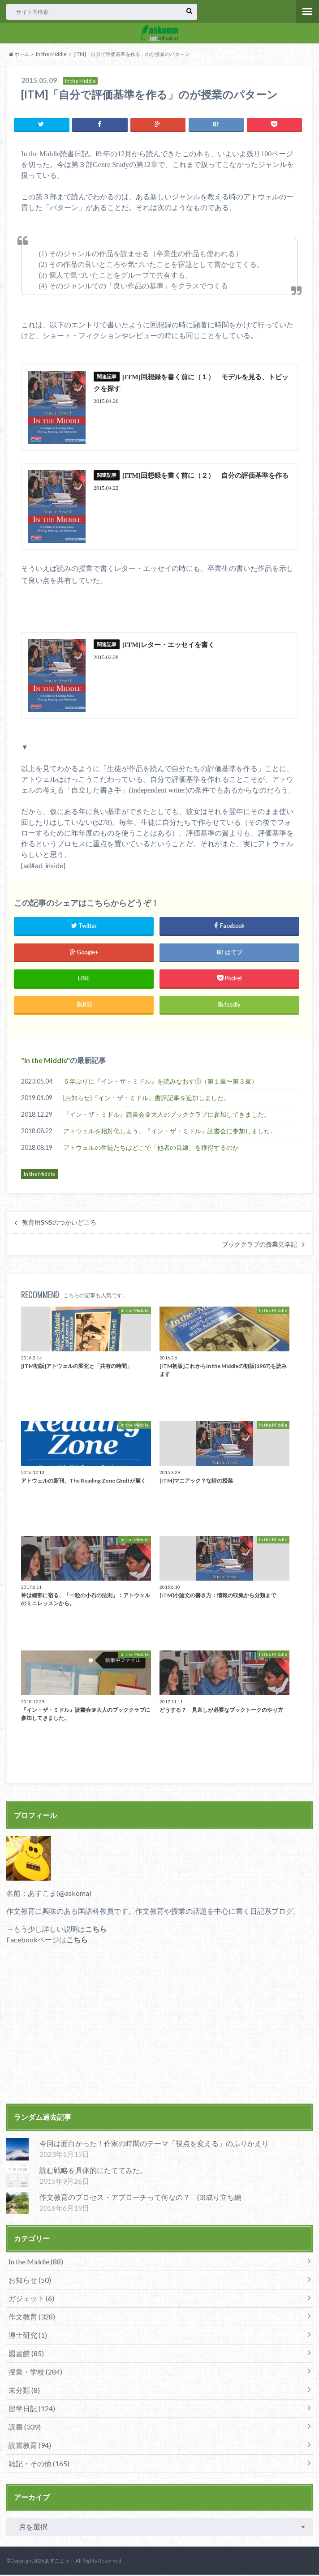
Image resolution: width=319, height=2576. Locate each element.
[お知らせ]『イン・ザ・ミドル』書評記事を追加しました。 (146, 1099)
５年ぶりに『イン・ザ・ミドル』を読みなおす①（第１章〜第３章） (160, 1082)
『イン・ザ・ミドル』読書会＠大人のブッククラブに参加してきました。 (166, 1115)
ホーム (19, 54)
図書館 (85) (26, 2354)
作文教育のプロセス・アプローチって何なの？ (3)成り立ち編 (140, 2198)
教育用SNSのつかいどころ (59, 1223)
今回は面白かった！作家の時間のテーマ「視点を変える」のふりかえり (154, 2144)
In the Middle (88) (36, 2262)
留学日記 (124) (32, 2409)
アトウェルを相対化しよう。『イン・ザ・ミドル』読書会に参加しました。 (169, 1132)
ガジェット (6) (31, 2299)
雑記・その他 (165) (39, 2464)
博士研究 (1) (28, 2336)
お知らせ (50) (30, 2280)
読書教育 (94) (30, 2446)
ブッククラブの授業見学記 (259, 1245)
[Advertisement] (159, 2031)
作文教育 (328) (32, 2317)
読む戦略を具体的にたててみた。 (93, 2171)
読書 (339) (25, 2427)
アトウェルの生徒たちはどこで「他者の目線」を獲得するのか (151, 1149)
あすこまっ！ (59, 2562)
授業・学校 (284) (35, 2372)
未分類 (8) (24, 2391)
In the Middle (51, 54)
